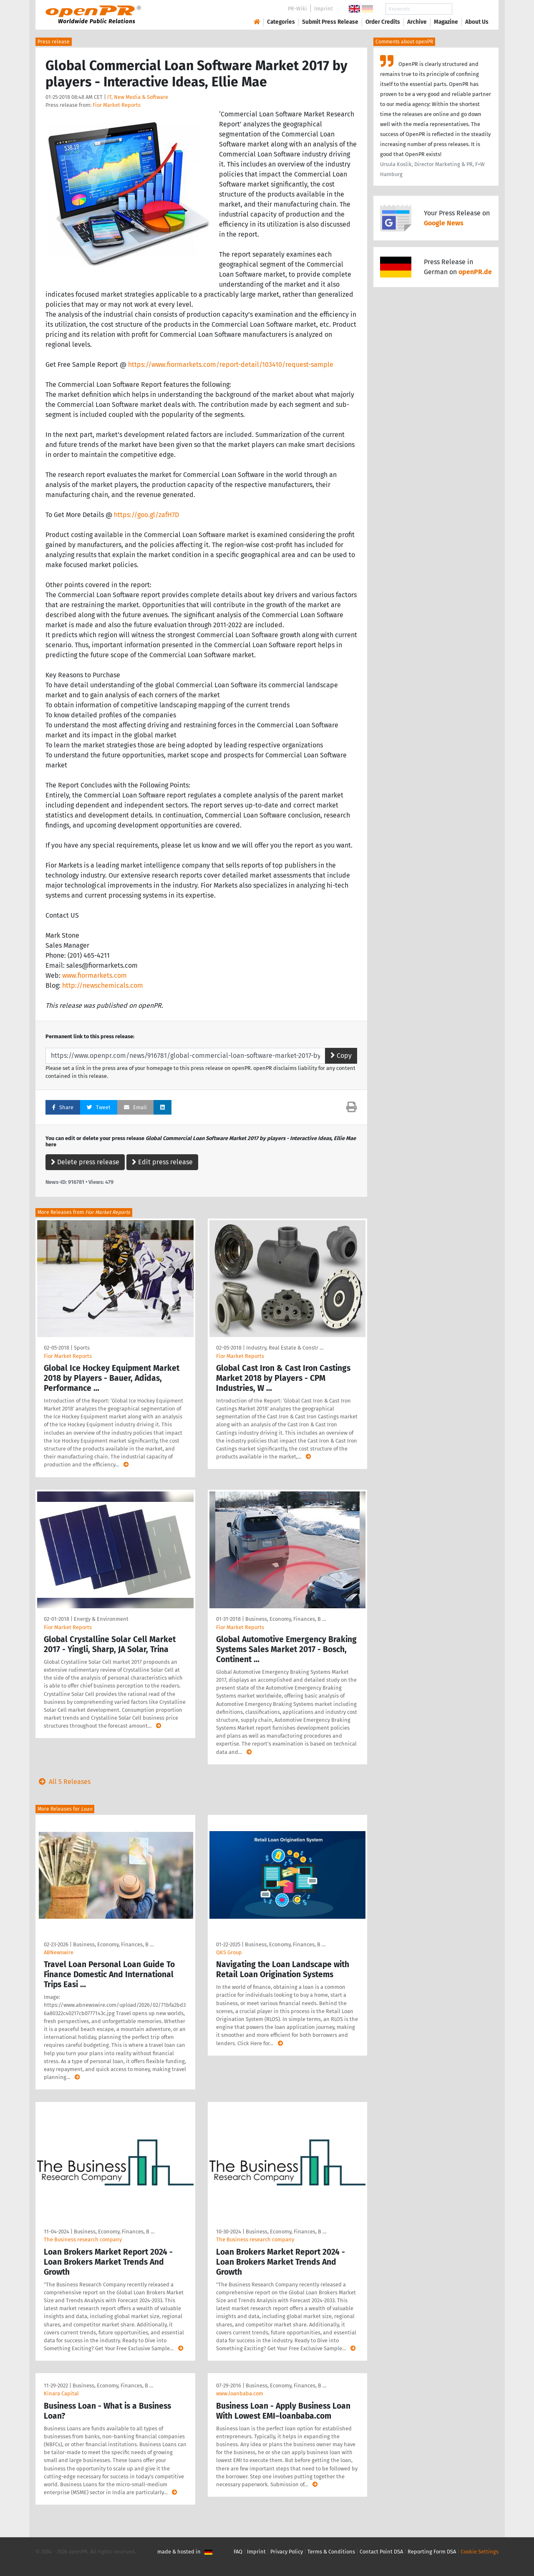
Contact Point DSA (381, 2551)
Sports (82, 1348)
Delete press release (85, 1162)
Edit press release (162, 1162)
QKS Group (229, 1952)
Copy (341, 1056)
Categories (281, 21)
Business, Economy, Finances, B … (285, 1619)
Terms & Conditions (331, 2551)
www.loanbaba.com (239, 2393)
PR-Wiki (297, 8)
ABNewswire (58, 1952)
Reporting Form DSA (432, 2551)
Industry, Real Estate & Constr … (284, 1348)
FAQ (238, 2551)
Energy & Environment (101, 1619)
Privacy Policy (286, 2551)
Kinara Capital (61, 2393)
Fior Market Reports (117, 105)
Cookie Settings (480, 2551)
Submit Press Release (330, 21)
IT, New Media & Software (137, 97)
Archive (417, 21)
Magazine (446, 21)
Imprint (323, 8)
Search (470, 9)
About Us (477, 21)
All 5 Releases (63, 1782)
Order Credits (382, 21)
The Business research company (83, 2239)
